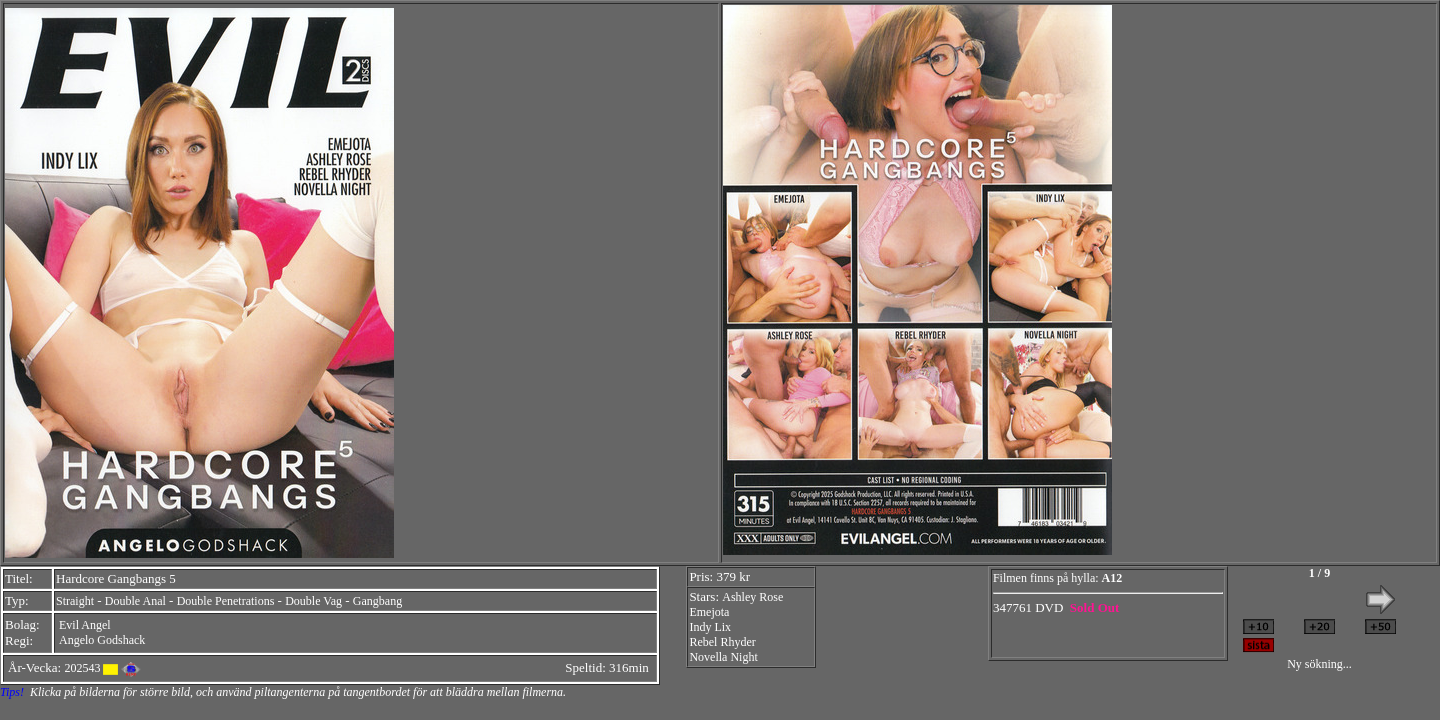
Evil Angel (85, 625)
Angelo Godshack (102, 640)
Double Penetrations (226, 601)
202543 (82, 668)
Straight (75, 601)
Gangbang (377, 601)
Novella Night (723, 657)
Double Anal (135, 601)
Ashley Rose (752, 597)
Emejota (709, 612)
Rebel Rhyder (722, 642)
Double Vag (313, 601)
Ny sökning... (1319, 664)
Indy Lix (710, 627)
